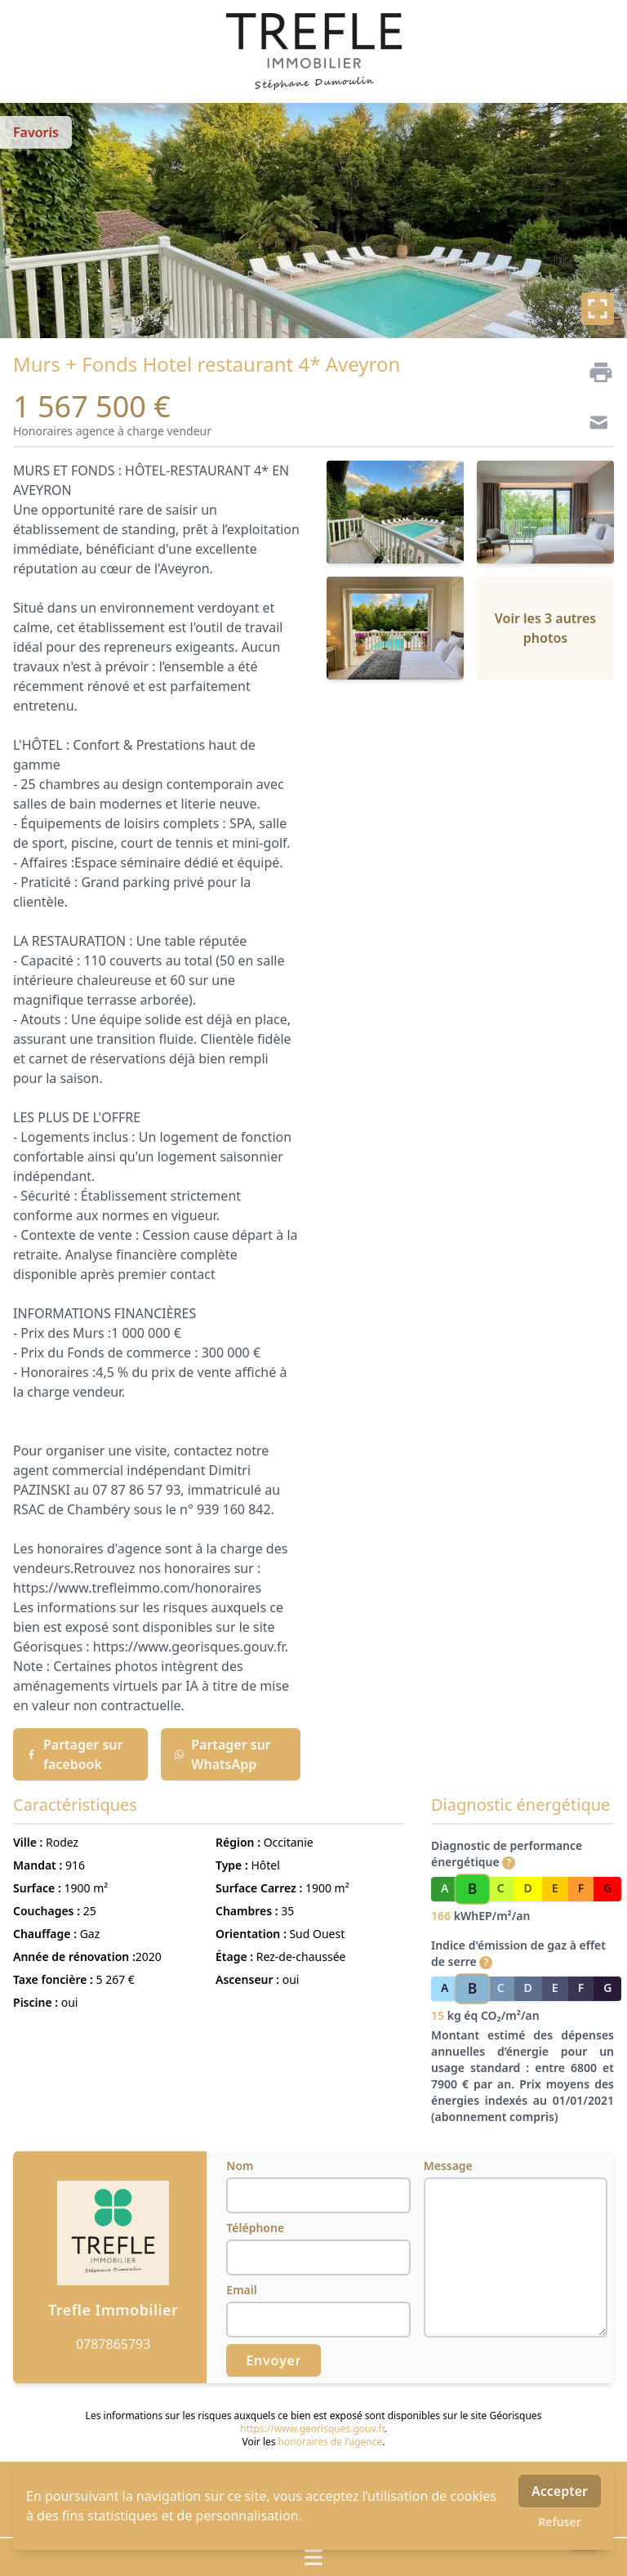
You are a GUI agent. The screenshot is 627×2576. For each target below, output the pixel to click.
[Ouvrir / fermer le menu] (313, 2557)
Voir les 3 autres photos (545, 628)
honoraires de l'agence (330, 2442)
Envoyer (273, 2360)
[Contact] (594, 425)
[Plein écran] (597, 308)
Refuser (559, 2521)
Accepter (559, 2491)
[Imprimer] (594, 372)
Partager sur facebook (74, 1754)
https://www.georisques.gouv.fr (312, 2429)
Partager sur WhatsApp (222, 1754)
